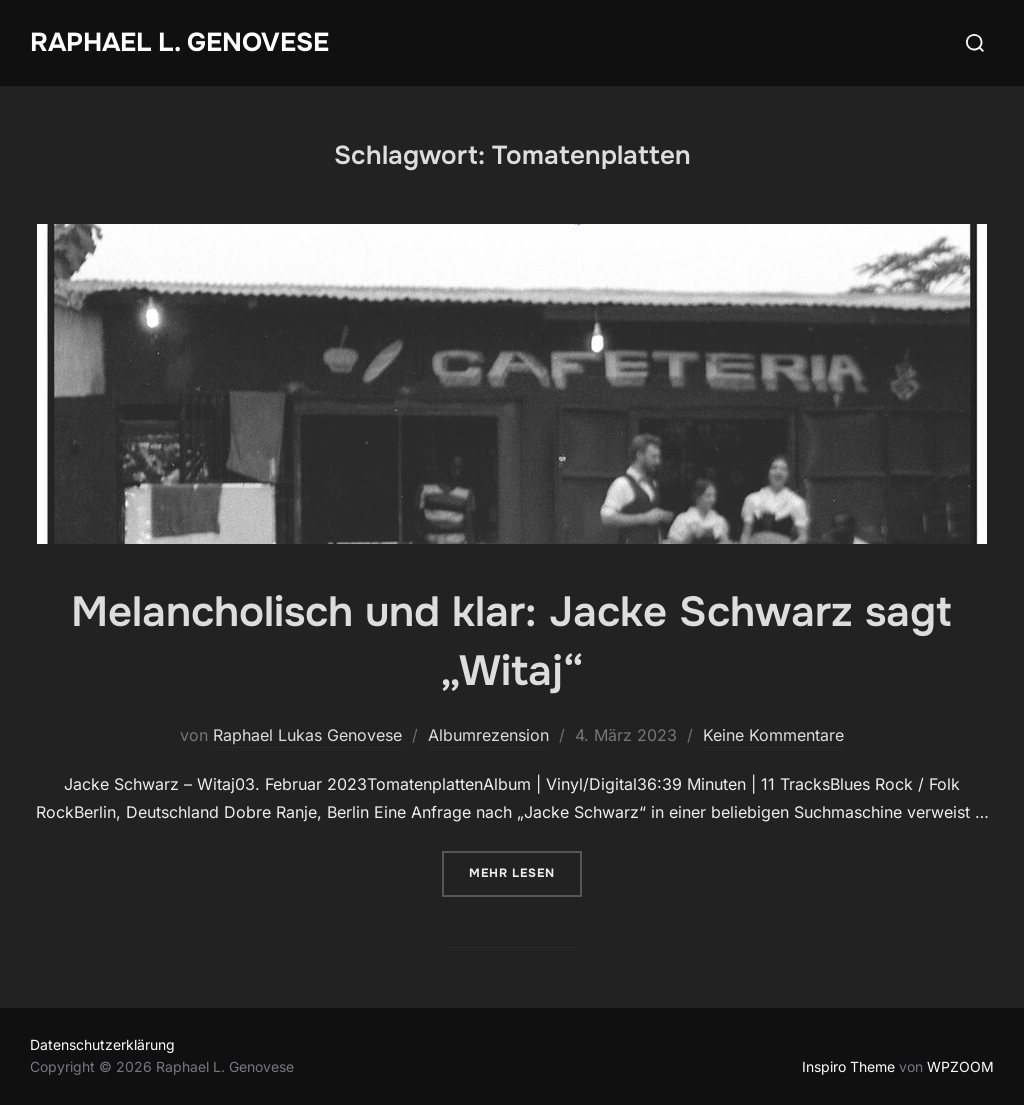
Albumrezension (488, 735)
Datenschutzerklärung (102, 1044)
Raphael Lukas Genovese (307, 735)
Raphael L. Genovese (179, 42)
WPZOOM (960, 1066)
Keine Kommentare (773, 735)
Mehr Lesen (525, 871)
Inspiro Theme (848, 1066)
